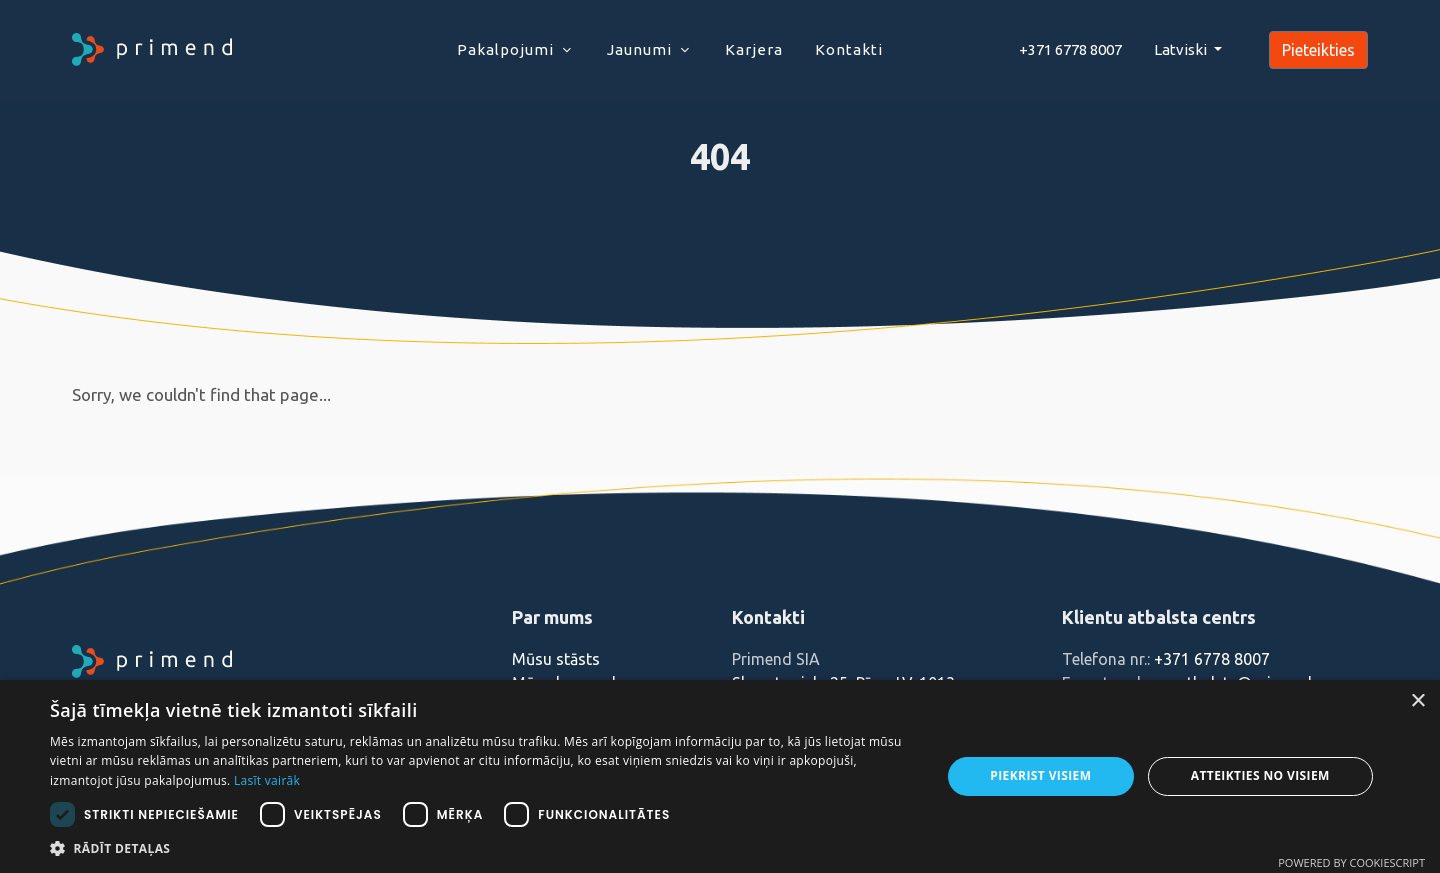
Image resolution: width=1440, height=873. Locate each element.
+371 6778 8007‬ (1070, 49)
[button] (482, 848)
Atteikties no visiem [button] (1260, 775)
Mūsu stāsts (556, 659)
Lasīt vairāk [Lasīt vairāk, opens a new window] (267, 780)
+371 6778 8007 (1212, 659)
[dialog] (720, 776)
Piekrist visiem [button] (1040, 775)
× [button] (1417, 701)
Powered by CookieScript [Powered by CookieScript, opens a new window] (1351, 862)
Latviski (1182, 49)
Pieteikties (1318, 50)
